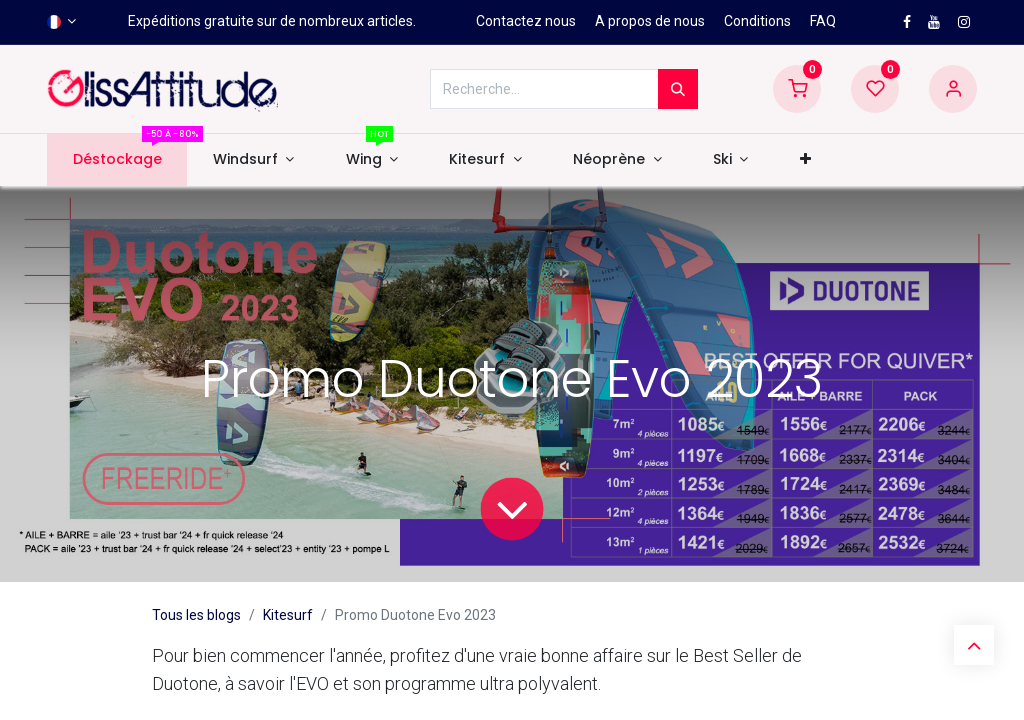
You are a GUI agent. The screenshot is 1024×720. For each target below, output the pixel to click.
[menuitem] (117, 160)
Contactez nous (526, 21)
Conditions (757, 21)
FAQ (823, 21)
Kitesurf (288, 615)
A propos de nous (650, 21)
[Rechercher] (678, 89)
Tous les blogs (196, 615)
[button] (805, 160)
